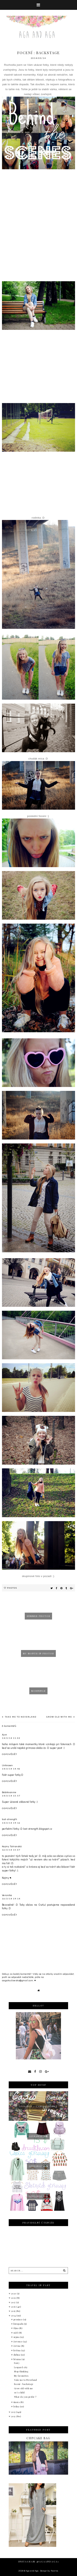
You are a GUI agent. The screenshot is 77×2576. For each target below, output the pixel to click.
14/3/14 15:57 (11, 1795)
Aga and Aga (32, 2570)
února (16, 2402)
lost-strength (9, 1819)
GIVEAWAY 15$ (38, 2136)
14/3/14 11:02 (11, 1738)
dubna (17, 2354)
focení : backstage (23, 2384)
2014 (14, 2315)
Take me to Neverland (20, 1717)
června (17, 2345)
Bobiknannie (9, 1792)
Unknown (7, 1765)
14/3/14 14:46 (11, 1769)
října (16, 2328)
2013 (13, 2411)
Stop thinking (21, 2371)
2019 (14, 2297)
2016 (14, 2306)
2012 (13, 2416)
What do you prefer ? (25, 2396)
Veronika (7, 1895)
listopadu (18, 2323)
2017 (13, 2302)
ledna (16, 2406)
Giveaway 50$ (38, 2166)
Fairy (17, 2362)
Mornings (38, 1690)
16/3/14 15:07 (11, 1850)
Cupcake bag (38, 2438)
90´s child (19, 2392)
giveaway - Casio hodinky (38, 2106)
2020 (14, 2293)
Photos (12, 1588)
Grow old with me (59, 1717)
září (16, 2332)
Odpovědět (9, 1754)
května (17, 2350)
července (18, 2341)
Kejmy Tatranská (12, 1846)
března (17, 2359)
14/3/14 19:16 (11, 1823)
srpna (16, 2337)
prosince (18, 2319)
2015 (13, 2311)
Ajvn (4, 1734)
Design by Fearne (49, 2570)
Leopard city (21, 2367)
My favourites (21, 2375)
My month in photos (38, 1653)
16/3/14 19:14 (11, 1898)
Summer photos (38, 1616)
